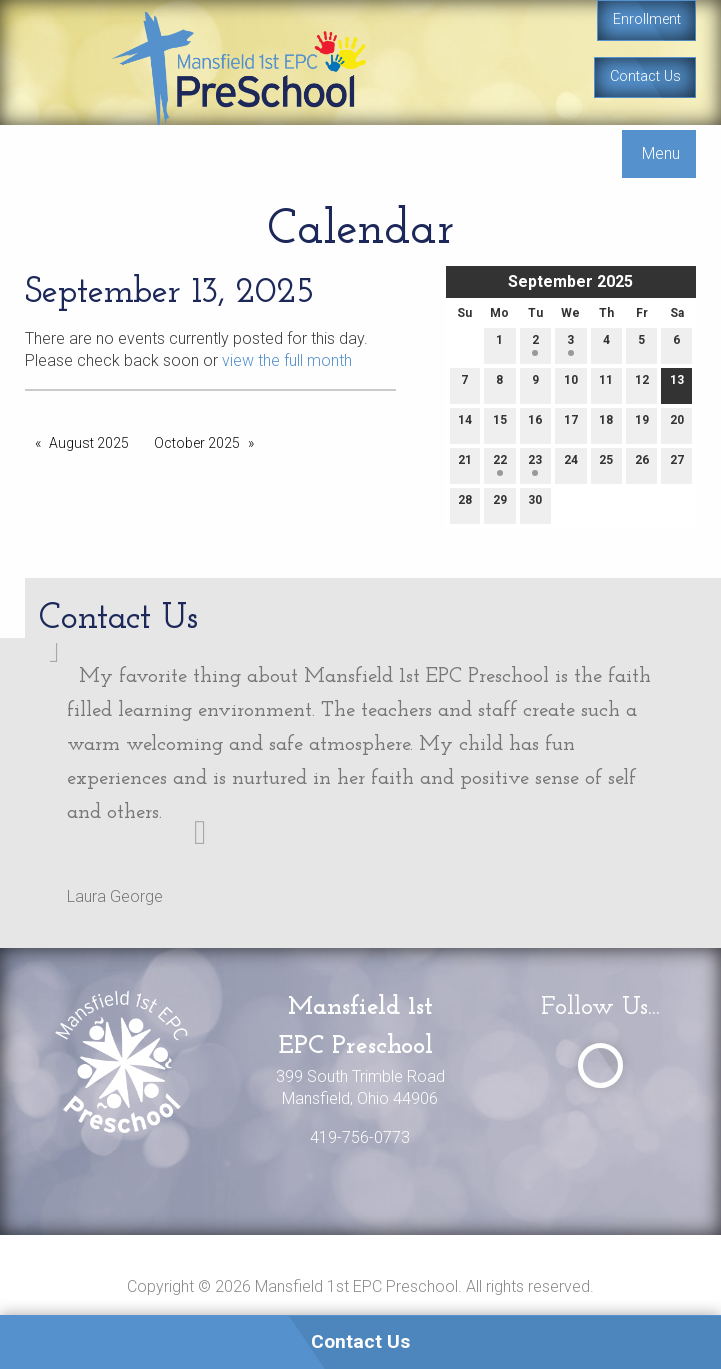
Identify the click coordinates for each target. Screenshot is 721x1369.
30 (535, 504)
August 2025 (89, 443)
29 (500, 504)
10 (571, 384)
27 (677, 464)
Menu (661, 153)
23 (535, 464)
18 (606, 424)
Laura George (115, 896)
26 (642, 464)
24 (571, 464)
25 (606, 464)
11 (606, 384)
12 (642, 384)
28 (465, 504)
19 (642, 424)
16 (535, 424)
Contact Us (645, 76)
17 (571, 424)
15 (500, 424)
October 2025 (197, 443)
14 (465, 424)
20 (677, 424)
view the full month (287, 360)
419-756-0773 (360, 1137)
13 (677, 384)
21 (465, 464)
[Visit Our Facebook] (600, 1065)
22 (500, 464)
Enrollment (647, 19)
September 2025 (570, 281)
